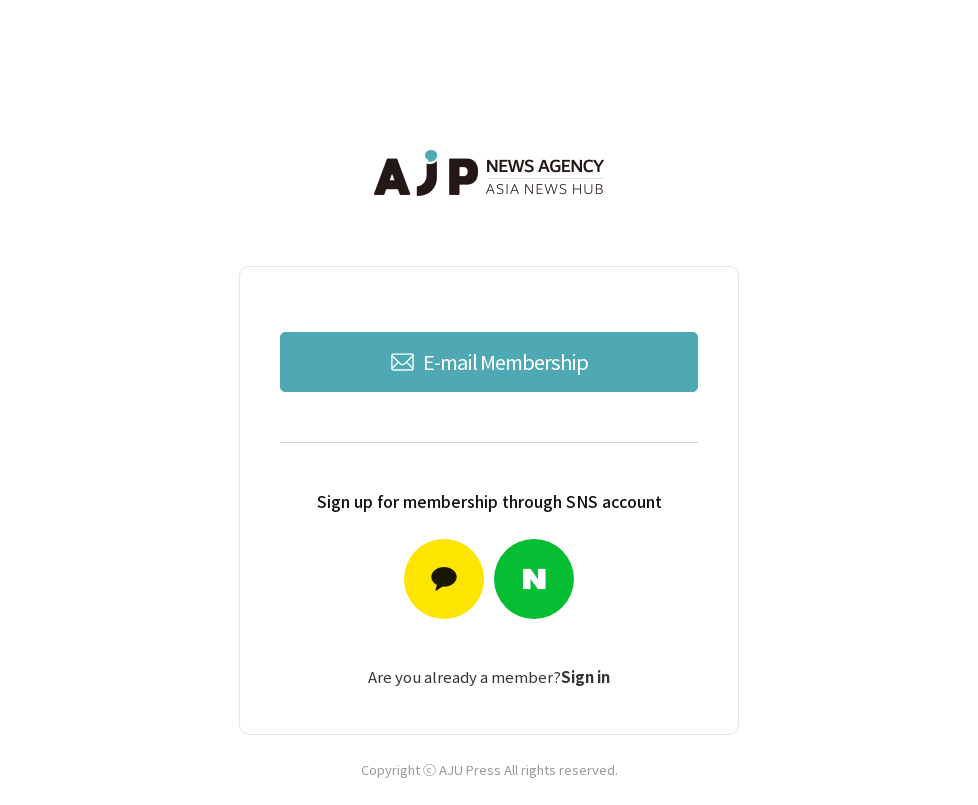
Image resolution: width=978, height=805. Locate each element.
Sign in (585, 676)
